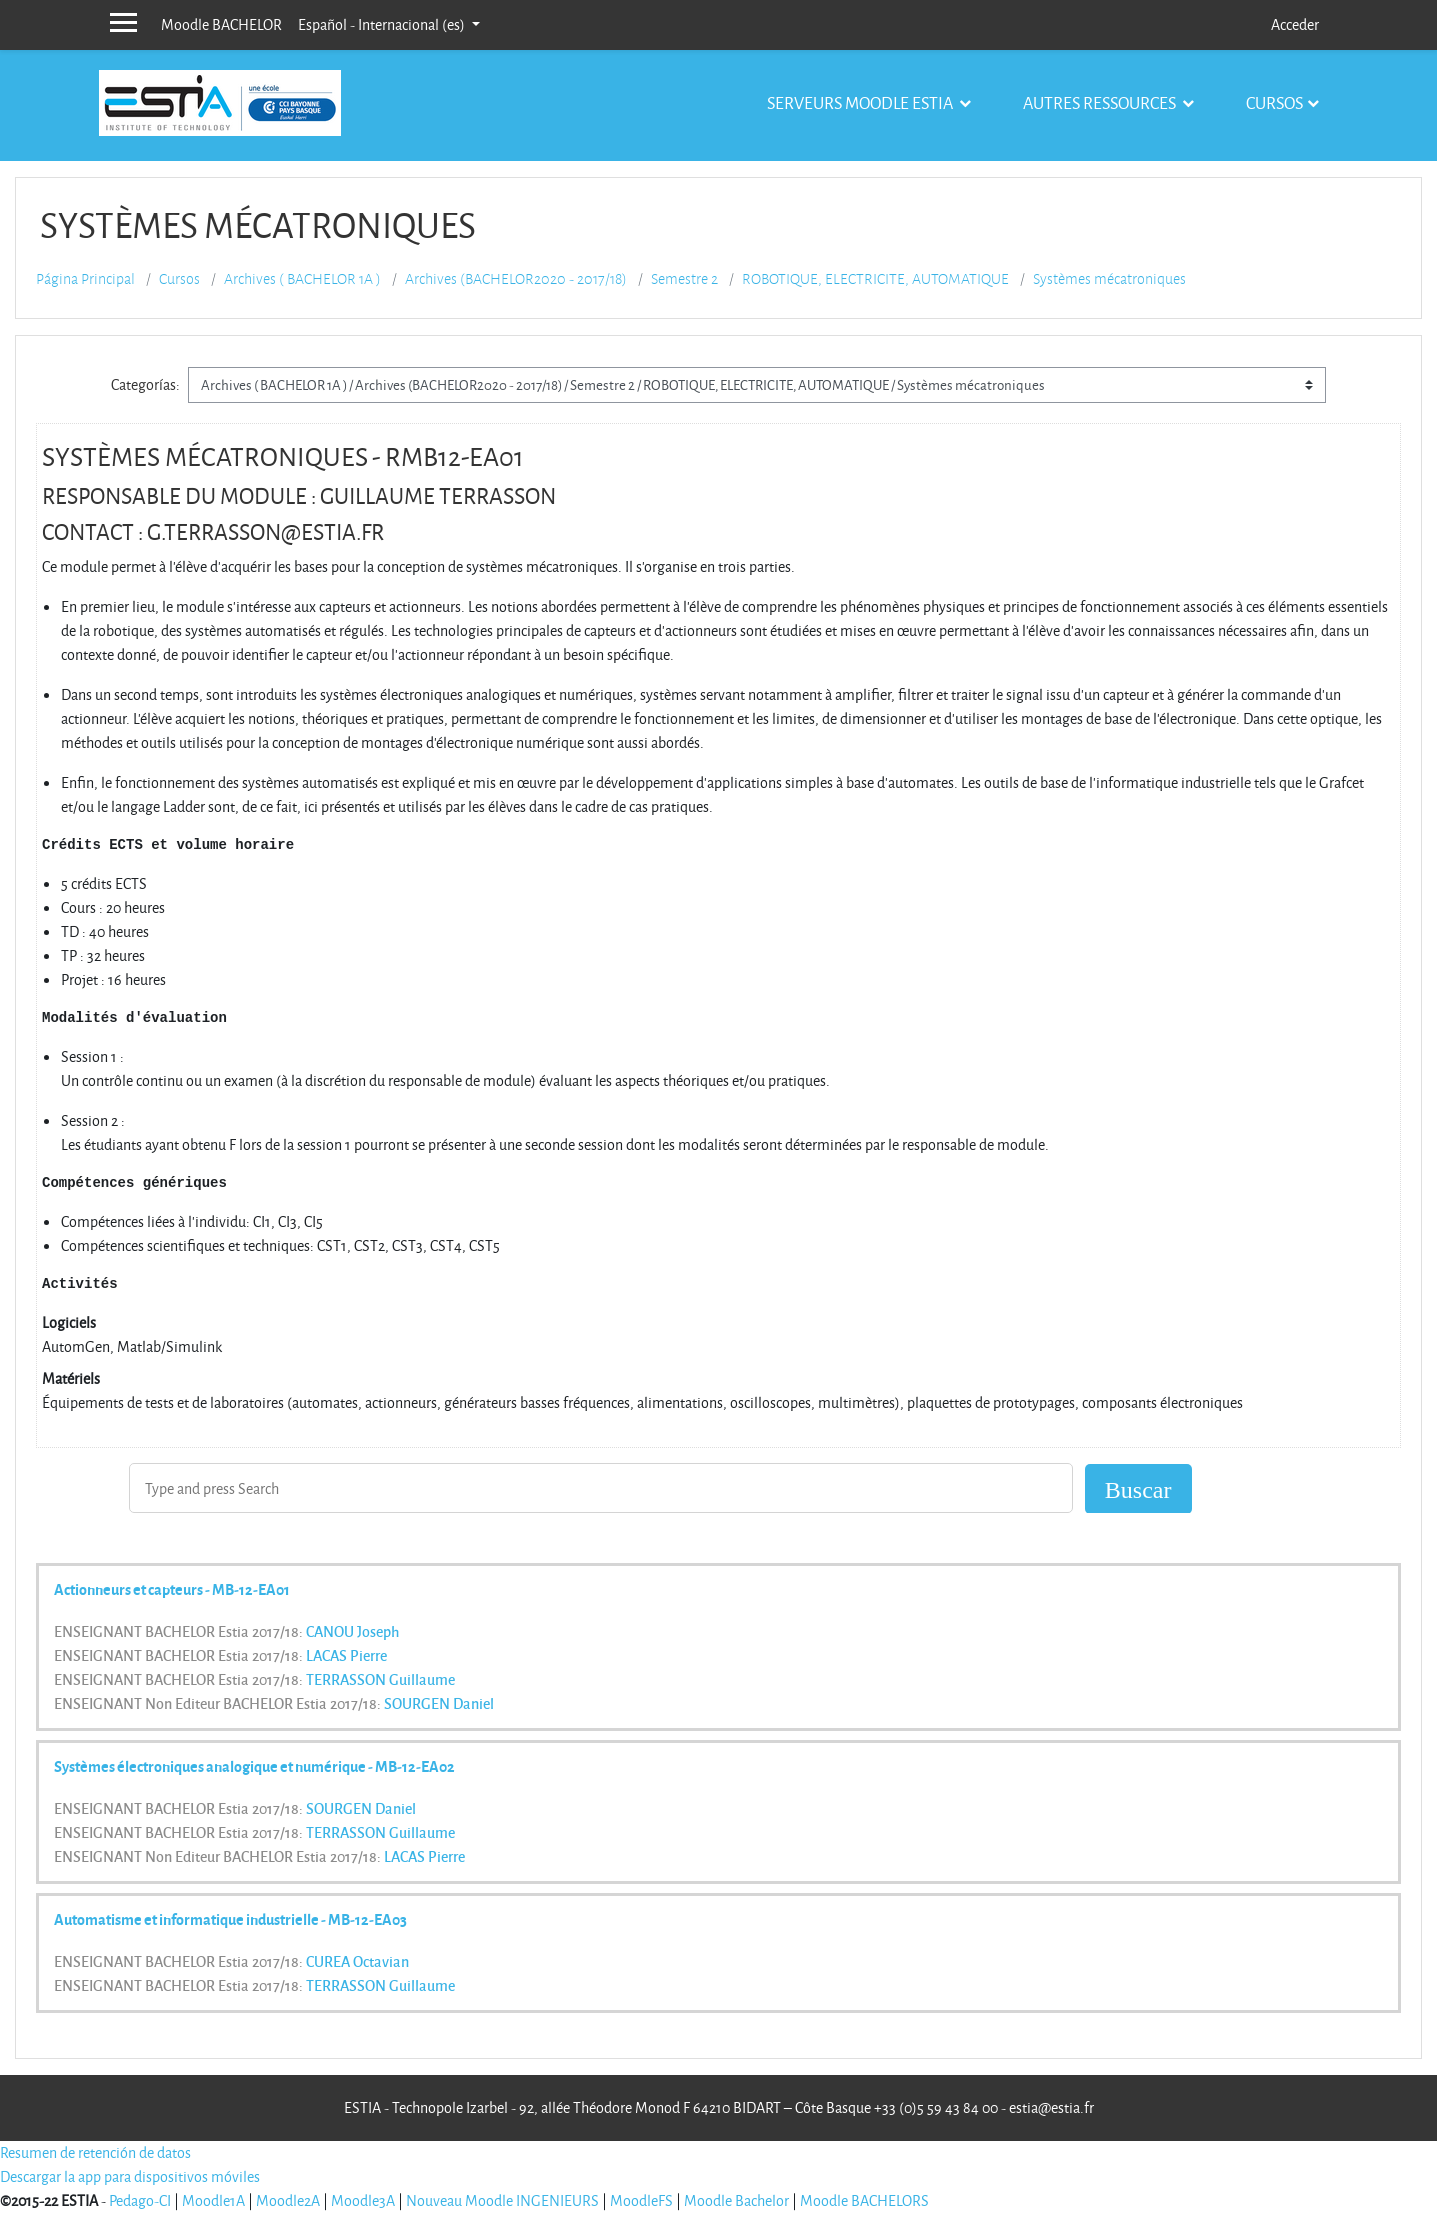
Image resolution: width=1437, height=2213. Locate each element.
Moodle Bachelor (736, 2200)
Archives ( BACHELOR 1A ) (302, 279)
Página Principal (85, 279)
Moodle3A (363, 2200)
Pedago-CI (140, 2200)
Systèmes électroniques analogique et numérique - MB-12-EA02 (254, 1766)
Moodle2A (288, 2200)
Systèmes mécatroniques (1109, 279)
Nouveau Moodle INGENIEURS (502, 2200)
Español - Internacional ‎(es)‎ (383, 24)
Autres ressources (1101, 102)
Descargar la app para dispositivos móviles (130, 2176)
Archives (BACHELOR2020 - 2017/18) (516, 279)
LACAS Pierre (346, 1655)
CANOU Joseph (352, 1631)
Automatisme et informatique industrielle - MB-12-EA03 (230, 1919)
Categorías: (145, 384)
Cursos (1274, 102)
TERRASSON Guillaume (380, 1679)
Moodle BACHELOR (221, 24)
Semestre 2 (684, 279)
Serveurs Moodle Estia (861, 102)
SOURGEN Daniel (439, 1703)
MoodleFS (641, 2200)
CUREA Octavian (357, 1961)
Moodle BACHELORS (864, 2200)
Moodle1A (213, 2200)
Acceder (1295, 24)
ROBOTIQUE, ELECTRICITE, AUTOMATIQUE (875, 279)
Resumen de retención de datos (95, 2152)
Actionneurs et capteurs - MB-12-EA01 (172, 1589)
